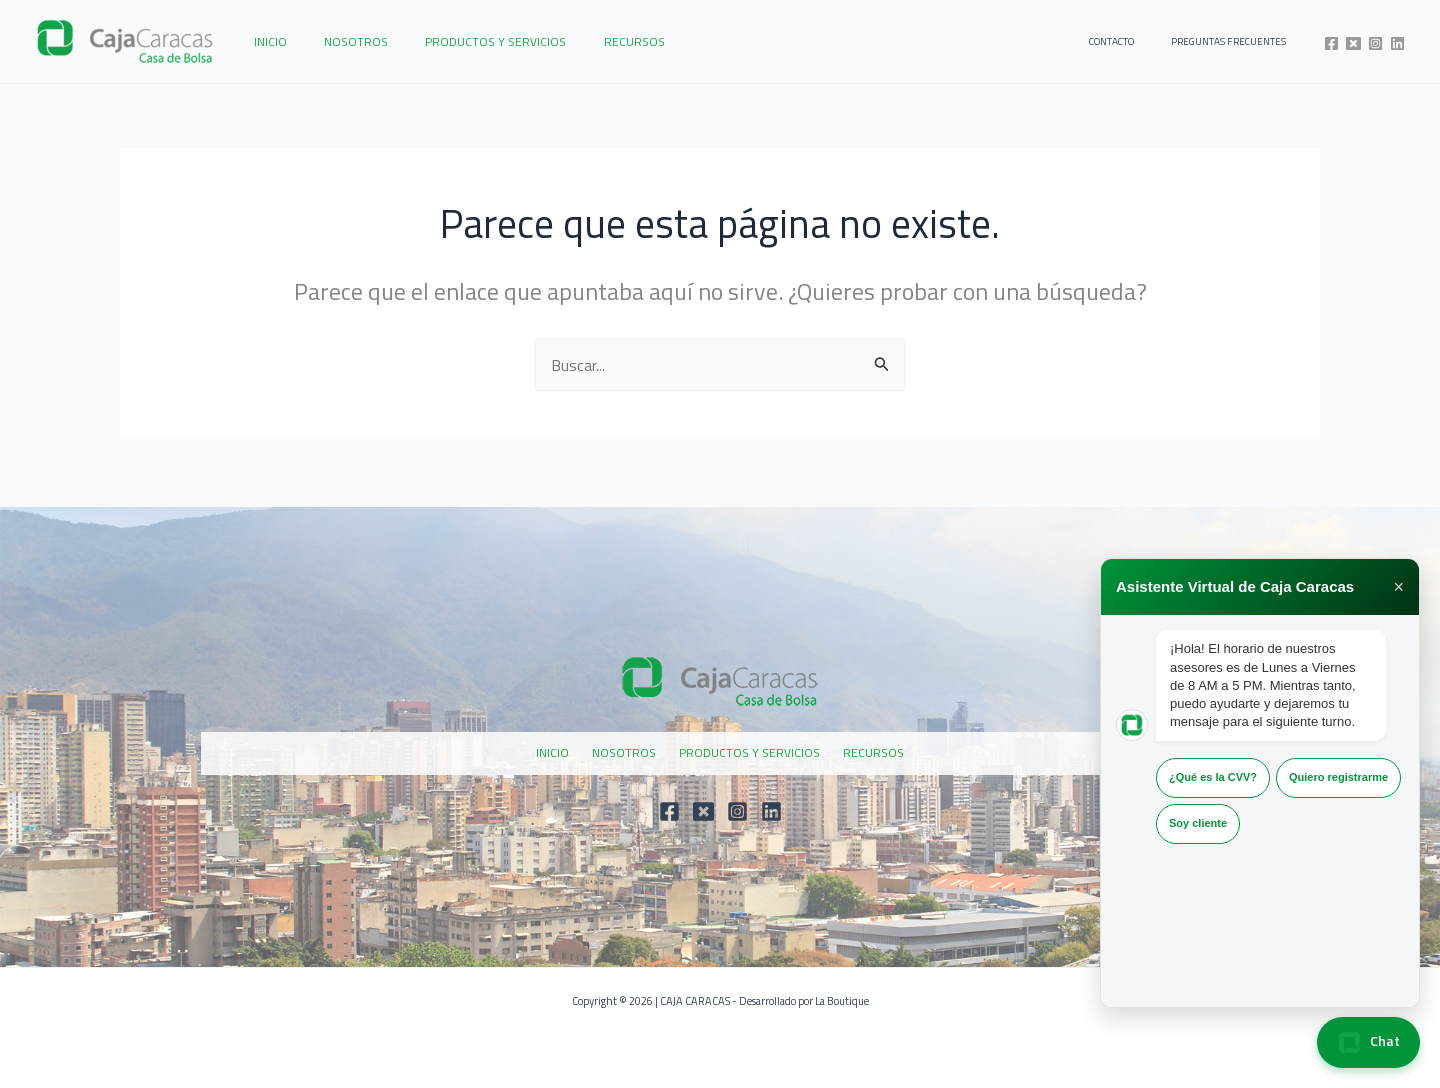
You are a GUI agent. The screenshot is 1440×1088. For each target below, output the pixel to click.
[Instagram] (1375, 43)
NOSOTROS (336, 41)
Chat (1368, 1042)
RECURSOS (587, 41)
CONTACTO (1136, 41)
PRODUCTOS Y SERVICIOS (462, 41)
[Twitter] (1353, 43)
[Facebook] (1331, 43)
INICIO (263, 41)
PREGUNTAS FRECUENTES (1236, 41)
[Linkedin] (1397, 43)
